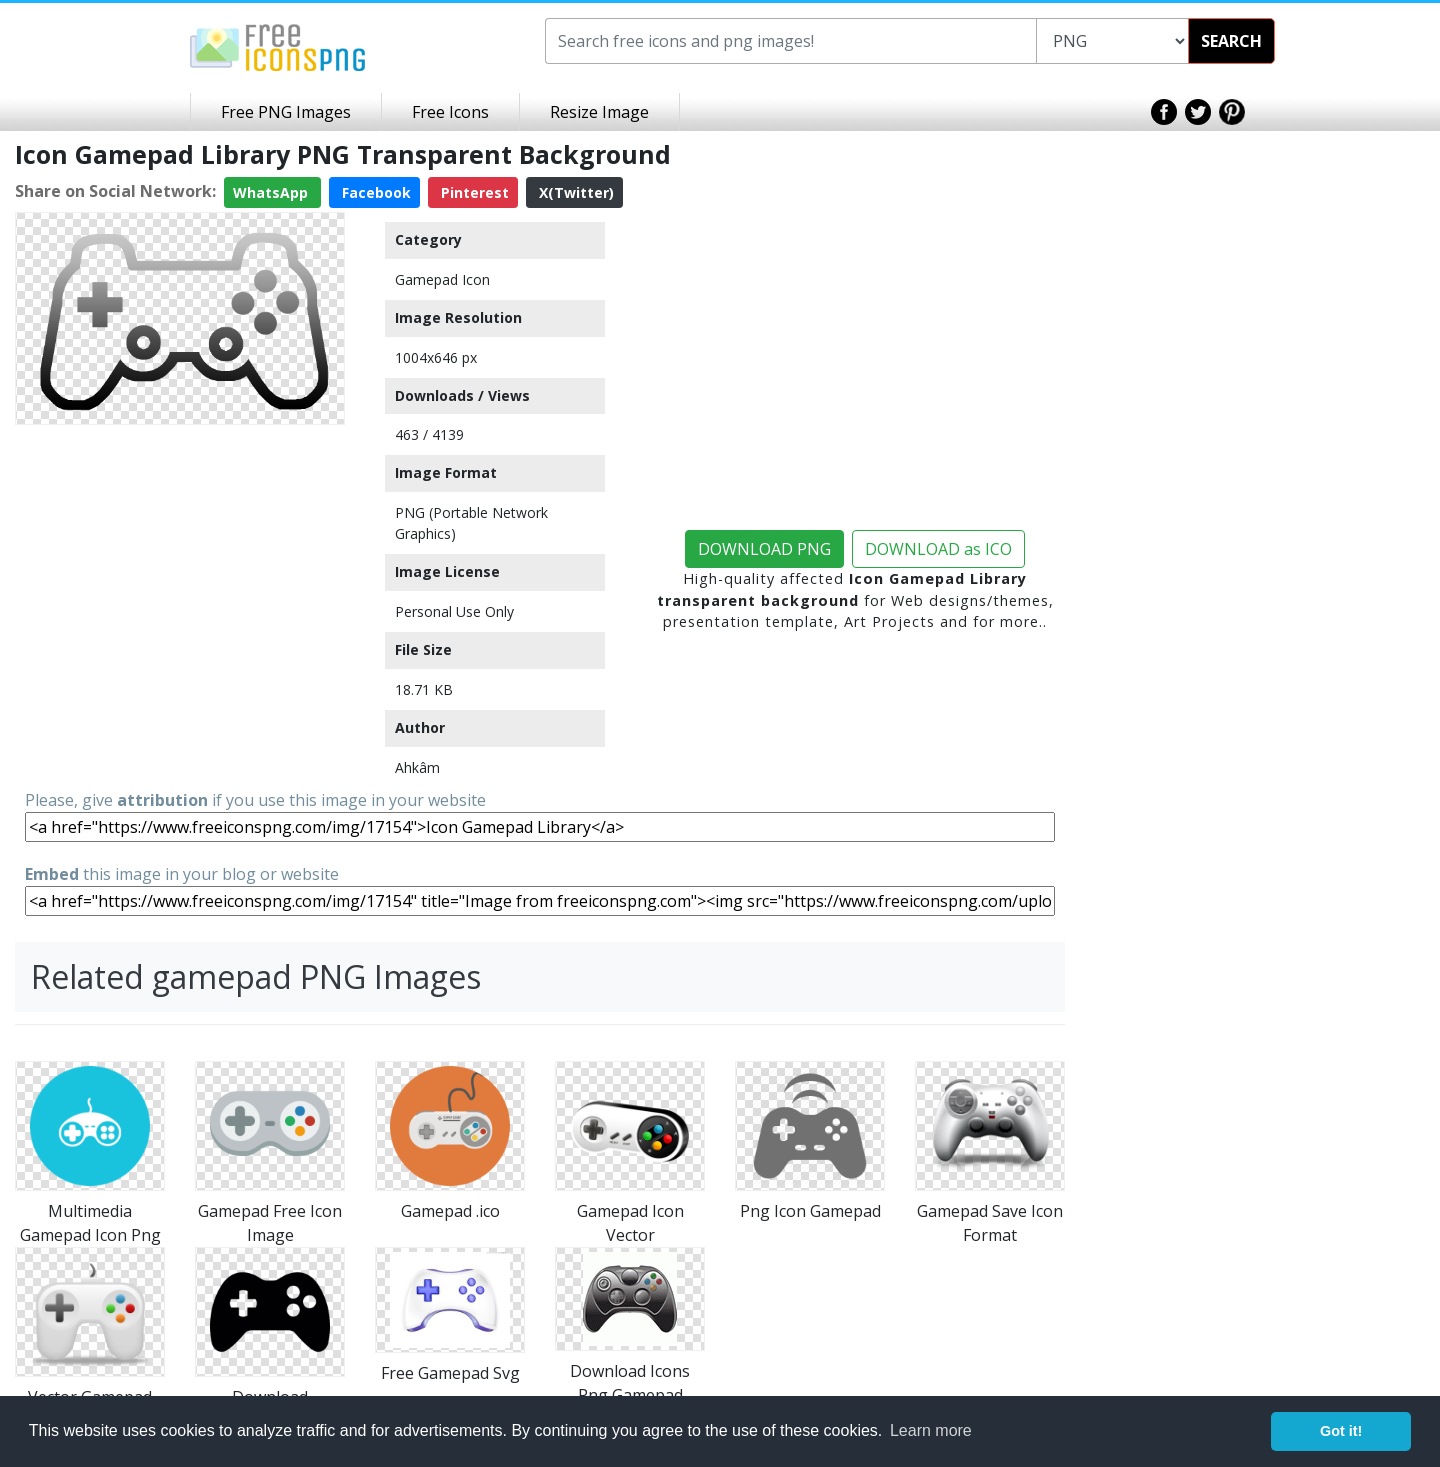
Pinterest (473, 192)
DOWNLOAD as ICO (938, 549)
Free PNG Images (286, 112)
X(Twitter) (574, 192)
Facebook (374, 192)
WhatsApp (272, 192)
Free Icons (450, 112)
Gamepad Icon (442, 279)
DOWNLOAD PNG (764, 549)
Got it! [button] (1341, 1431)
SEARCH (1231, 41)
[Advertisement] (180, 558)
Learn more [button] (931, 1430)
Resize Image (599, 112)
